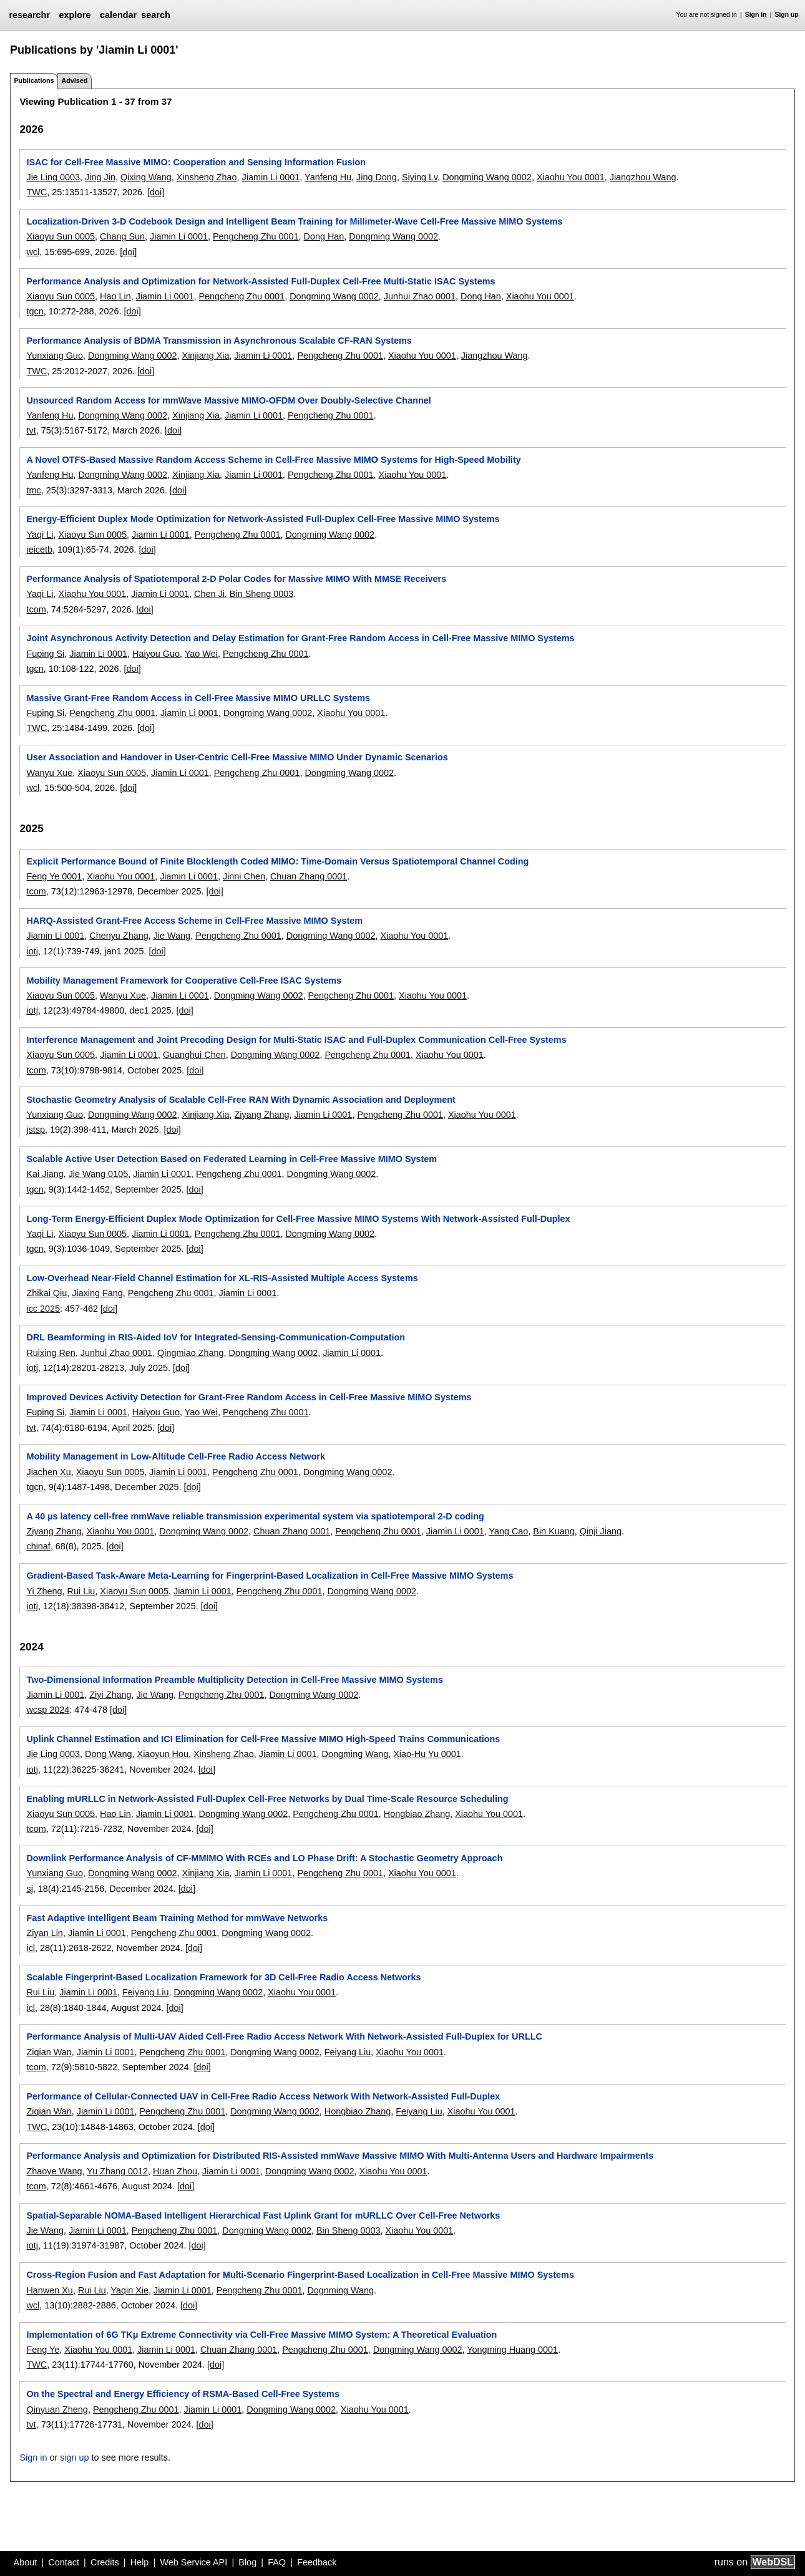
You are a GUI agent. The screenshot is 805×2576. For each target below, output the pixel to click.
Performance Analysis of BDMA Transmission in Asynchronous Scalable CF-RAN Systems (218, 341)
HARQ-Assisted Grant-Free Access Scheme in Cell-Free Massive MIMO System (194, 921)
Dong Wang (108, 1754)
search (155, 15)
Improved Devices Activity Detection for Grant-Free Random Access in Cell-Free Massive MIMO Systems (248, 1397)
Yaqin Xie (129, 2290)
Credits (104, 2562)
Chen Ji (209, 594)
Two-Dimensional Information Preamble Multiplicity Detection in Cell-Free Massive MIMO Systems (234, 1680)
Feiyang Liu (145, 1992)
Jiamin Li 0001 (271, 177)
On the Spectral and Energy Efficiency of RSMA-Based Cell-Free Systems (182, 2394)
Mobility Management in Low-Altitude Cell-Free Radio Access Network (175, 1456)
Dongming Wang (355, 1754)
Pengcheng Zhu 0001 (256, 236)
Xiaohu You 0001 (571, 177)
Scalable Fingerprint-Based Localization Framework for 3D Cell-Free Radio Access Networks (223, 1977)
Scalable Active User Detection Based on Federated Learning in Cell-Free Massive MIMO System (231, 1159)
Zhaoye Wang (54, 2171)
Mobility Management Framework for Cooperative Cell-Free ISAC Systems (183, 980)
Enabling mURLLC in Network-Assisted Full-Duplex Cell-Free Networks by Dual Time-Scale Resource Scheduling (267, 1799)
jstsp (35, 1130)
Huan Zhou (175, 2171)
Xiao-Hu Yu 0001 (427, 1754)
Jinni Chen (244, 876)
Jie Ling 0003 (53, 177)
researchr (29, 15)
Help (139, 2562)
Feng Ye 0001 (54, 876)
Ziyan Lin (44, 1933)
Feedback (316, 2562)
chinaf (38, 1546)
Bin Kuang (553, 1531)
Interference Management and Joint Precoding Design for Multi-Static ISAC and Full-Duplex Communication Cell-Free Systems (296, 1040)
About (25, 2562)
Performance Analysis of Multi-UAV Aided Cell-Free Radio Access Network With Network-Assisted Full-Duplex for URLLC (284, 2036)
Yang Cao (508, 1531)
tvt (31, 430)
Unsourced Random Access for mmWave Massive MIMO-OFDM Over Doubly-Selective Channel (228, 400)
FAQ (277, 2562)
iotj (31, 951)
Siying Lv (419, 177)
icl (30, 1948)
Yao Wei (201, 654)
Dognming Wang (340, 2290)
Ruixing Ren (50, 1353)
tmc (33, 490)
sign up (74, 2457)
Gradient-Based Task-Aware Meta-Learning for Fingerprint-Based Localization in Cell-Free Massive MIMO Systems (269, 1576)
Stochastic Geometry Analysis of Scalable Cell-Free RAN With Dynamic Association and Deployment (240, 1100)
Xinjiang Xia (206, 356)
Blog (247, 2562)
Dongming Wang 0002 (487, 177)
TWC (36, 192)
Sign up (787, 14)
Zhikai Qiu (46, 1293)
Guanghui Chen (194, 1055)
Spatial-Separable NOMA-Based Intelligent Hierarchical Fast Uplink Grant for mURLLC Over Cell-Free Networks (263, 2215)
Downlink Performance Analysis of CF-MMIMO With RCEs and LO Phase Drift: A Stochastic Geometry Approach (264, 1858)
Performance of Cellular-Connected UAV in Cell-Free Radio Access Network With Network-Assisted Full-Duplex (263, 2096)
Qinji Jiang (601, 1531)
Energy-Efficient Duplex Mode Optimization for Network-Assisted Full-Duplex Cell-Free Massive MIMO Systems (262, 519)
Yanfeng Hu (328, 177)
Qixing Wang (146, 177)
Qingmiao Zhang (190, 1353)
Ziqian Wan (48, 2052)
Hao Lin (115, 296)
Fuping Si (45, 654)
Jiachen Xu (48, 1472)
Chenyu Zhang (118, 936)
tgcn (34, 311)
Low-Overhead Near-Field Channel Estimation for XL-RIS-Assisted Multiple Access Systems (221, 1278)
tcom (36, 609)
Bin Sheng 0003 (261, 594)
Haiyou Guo (156, 654)
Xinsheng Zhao (207, 177)
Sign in (756, 14)
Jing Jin (100, 177)
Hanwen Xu (49, 2290)
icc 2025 (43, 1309)
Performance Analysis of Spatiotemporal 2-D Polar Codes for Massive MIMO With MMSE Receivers (236, 579)
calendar (118, 15)
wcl (32, 252)
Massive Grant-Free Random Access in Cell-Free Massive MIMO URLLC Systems (198, 698)
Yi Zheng (44, 1591)
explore (74, 15)
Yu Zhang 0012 (117, 2171)
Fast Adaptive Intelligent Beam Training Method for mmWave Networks (177, 1918)
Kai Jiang (44, 1174)
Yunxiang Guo (54, 356)
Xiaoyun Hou (162, 1754)
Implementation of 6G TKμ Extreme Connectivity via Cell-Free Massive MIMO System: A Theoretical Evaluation (261, 2335)
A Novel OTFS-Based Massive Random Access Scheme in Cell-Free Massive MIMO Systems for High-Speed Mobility (273, 460)
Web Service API (193, 2562)
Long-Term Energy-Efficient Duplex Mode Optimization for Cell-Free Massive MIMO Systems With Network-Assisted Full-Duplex (298, 1219)
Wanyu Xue (49, 773)
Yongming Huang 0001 (512, 2350)
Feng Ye (42, 2350)
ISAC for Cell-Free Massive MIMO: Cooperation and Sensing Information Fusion (196, 162)
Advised (74, 80)
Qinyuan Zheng (56, 2409)
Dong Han (324, 236)
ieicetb (39, 549)
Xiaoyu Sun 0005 (60, 236)
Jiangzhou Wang (643, 177)
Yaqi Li (39, 535)
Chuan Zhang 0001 (308, 876)
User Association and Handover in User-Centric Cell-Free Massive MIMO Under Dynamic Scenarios (236, 757)
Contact (63, 2562)
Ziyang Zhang (262, 1115)
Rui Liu (81, 1591)
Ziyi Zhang (110, 1695)
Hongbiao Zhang (417, 1814)
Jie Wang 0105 (98, 1174)
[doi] (155, 192)
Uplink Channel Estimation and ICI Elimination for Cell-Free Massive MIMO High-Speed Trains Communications (263, 1739)
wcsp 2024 (47, 1710)
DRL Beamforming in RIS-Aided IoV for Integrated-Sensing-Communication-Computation (215, 1337)
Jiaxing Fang (97, 1293)
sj (29, 1889)
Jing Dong (376, 177)
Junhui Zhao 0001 (420, 296)
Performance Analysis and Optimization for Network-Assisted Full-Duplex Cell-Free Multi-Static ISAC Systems (260, 281)
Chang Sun (122, 236)
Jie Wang (172, 936)
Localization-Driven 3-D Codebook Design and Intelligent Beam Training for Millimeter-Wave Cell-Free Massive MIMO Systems (294, 221)
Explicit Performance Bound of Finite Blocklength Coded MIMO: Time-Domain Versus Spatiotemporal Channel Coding (277, 861)
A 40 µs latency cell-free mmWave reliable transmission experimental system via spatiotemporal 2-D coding (255, 1516)
